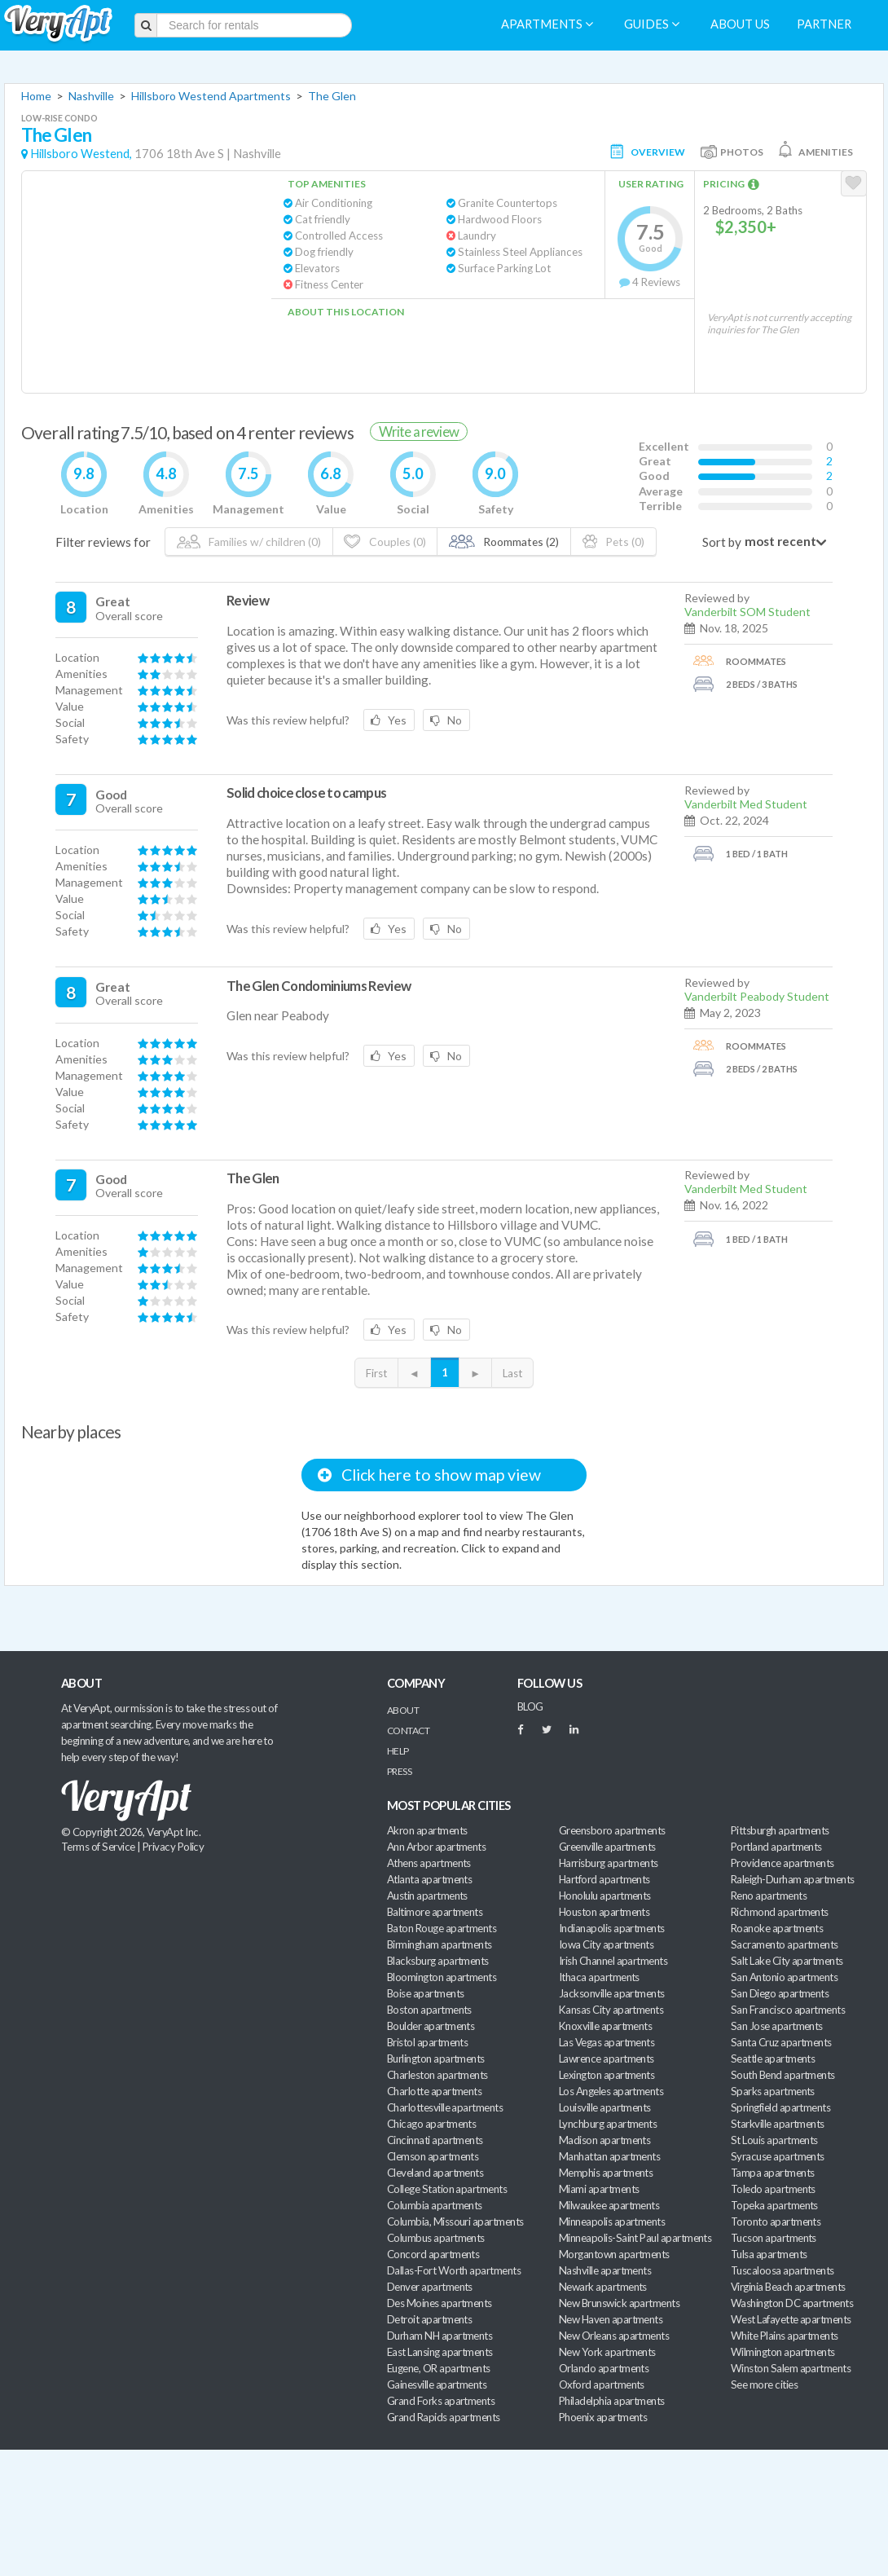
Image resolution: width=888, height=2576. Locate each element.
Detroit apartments (429, 2319)
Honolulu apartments (605, 1895)
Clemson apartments (432, 2156)
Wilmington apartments (783, 2351)
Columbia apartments (434, 2205)
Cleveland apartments (435, 2172)
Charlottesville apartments (445, 2107)
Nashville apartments (605, 2270)
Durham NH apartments (439, 2335)
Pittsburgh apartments (780, 1830)
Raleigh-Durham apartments (793, 1879)
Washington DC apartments (792, 2303)
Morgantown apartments (614, 2254)
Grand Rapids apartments (443, 2417)
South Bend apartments (783, 2074)
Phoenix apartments (603, 2417)
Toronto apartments (775, 2221)
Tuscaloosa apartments (782, 2270)
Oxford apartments (601, 2384)
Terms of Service (97, 1846)
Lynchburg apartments (608, 2123)
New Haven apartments (610, 2319)
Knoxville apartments (605, 2025)
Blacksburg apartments (438, 1960)
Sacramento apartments (784, 1944)
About (403, 1710)
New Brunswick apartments (619, 2303)
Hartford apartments (604, 1879)
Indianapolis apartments (612, 1928)
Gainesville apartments (436, 2384)
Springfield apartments (780, 2107)
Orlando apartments (603, 2368)
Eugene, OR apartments (438, 2368)
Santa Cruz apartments (781, 2042)
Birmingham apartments (439, 1944)
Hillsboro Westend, (81, 154)
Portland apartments (776, 1846)
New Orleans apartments (614, 2335)
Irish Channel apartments (613, 1960)
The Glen (332, 96)
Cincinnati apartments (435, 2140)
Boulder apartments (430, 2025)
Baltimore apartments (434, 1911)
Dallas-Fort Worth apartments (454, 2270)
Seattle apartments (773, 2058)
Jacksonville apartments (612, 1993)
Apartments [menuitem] (547, 24)
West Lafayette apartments (791, 2319)
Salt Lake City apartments (787, 1960)
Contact (408, 1730)
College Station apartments (447, 2188)
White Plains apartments (784, 2335)
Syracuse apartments (777, 2156)
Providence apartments (782, 1862)
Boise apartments (425, 1993)
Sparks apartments (773, 2091)
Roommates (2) (504, 541)
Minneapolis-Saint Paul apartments (635, 2237)
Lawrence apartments (606, 2058)
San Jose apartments (777, 2025)
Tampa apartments (772, 2172)
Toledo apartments (773, 2188)
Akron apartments (427, 1830)
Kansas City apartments (611, 2009)
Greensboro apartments (612, 1830)
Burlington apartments (436, 2058)
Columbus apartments (436, 2237)
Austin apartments (427, 1895)
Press (399, 1771)
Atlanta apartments (429, 1879)
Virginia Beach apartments (788, 2286)
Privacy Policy (173, 1846)
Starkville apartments (777, 2123)
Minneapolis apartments (612, 2221)
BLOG (530, 1706)
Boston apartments (429, 2009)
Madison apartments (604, 2140)
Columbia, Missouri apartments (455, 2221)
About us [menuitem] (740, 24)
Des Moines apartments (439, 2303)
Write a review (419, 431)
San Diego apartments (780, 1993)
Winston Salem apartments (791, 2368)
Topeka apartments (774, 2205)
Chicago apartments (431, 2123)
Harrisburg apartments (608, 1862)
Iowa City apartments (606, 1944)
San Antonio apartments (784, 1977)
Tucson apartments (773, 2237)
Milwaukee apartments (609, 2205)
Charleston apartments (437, 2074)
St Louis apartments (774, 2140)
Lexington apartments (606, 2074)
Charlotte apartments (434, 2091)
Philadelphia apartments (612, 2400)
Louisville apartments (605, 2107)
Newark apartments (603, 2286)
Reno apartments (769, 1895)
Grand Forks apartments (441, 2400)
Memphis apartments (606, 2172)
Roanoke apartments (777, 1928)
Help (398, 1751)
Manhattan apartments (609, 2156)
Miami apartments (599, 2188)
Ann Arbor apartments (436, 1846)
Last (512, 1373)
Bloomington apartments (441, 1977)
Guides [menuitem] (651, 24)
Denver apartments (430, 2286)
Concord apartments (433, 2254)
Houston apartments (604, 1911)
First (376, 1373)
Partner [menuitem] (824, 24)
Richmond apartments (780, 1911)
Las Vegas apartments (606, 2042)
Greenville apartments (607, 1846)
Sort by (721, 542)
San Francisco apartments (788, 2009)
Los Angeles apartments (611, 2091)
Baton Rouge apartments (441, 1928)
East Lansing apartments (440, 2351)
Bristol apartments (427, 2042)
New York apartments (607, 2351)
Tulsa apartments (769, 2254)
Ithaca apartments (599, 1977)
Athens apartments (429, 1862)
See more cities (764, 2384)
